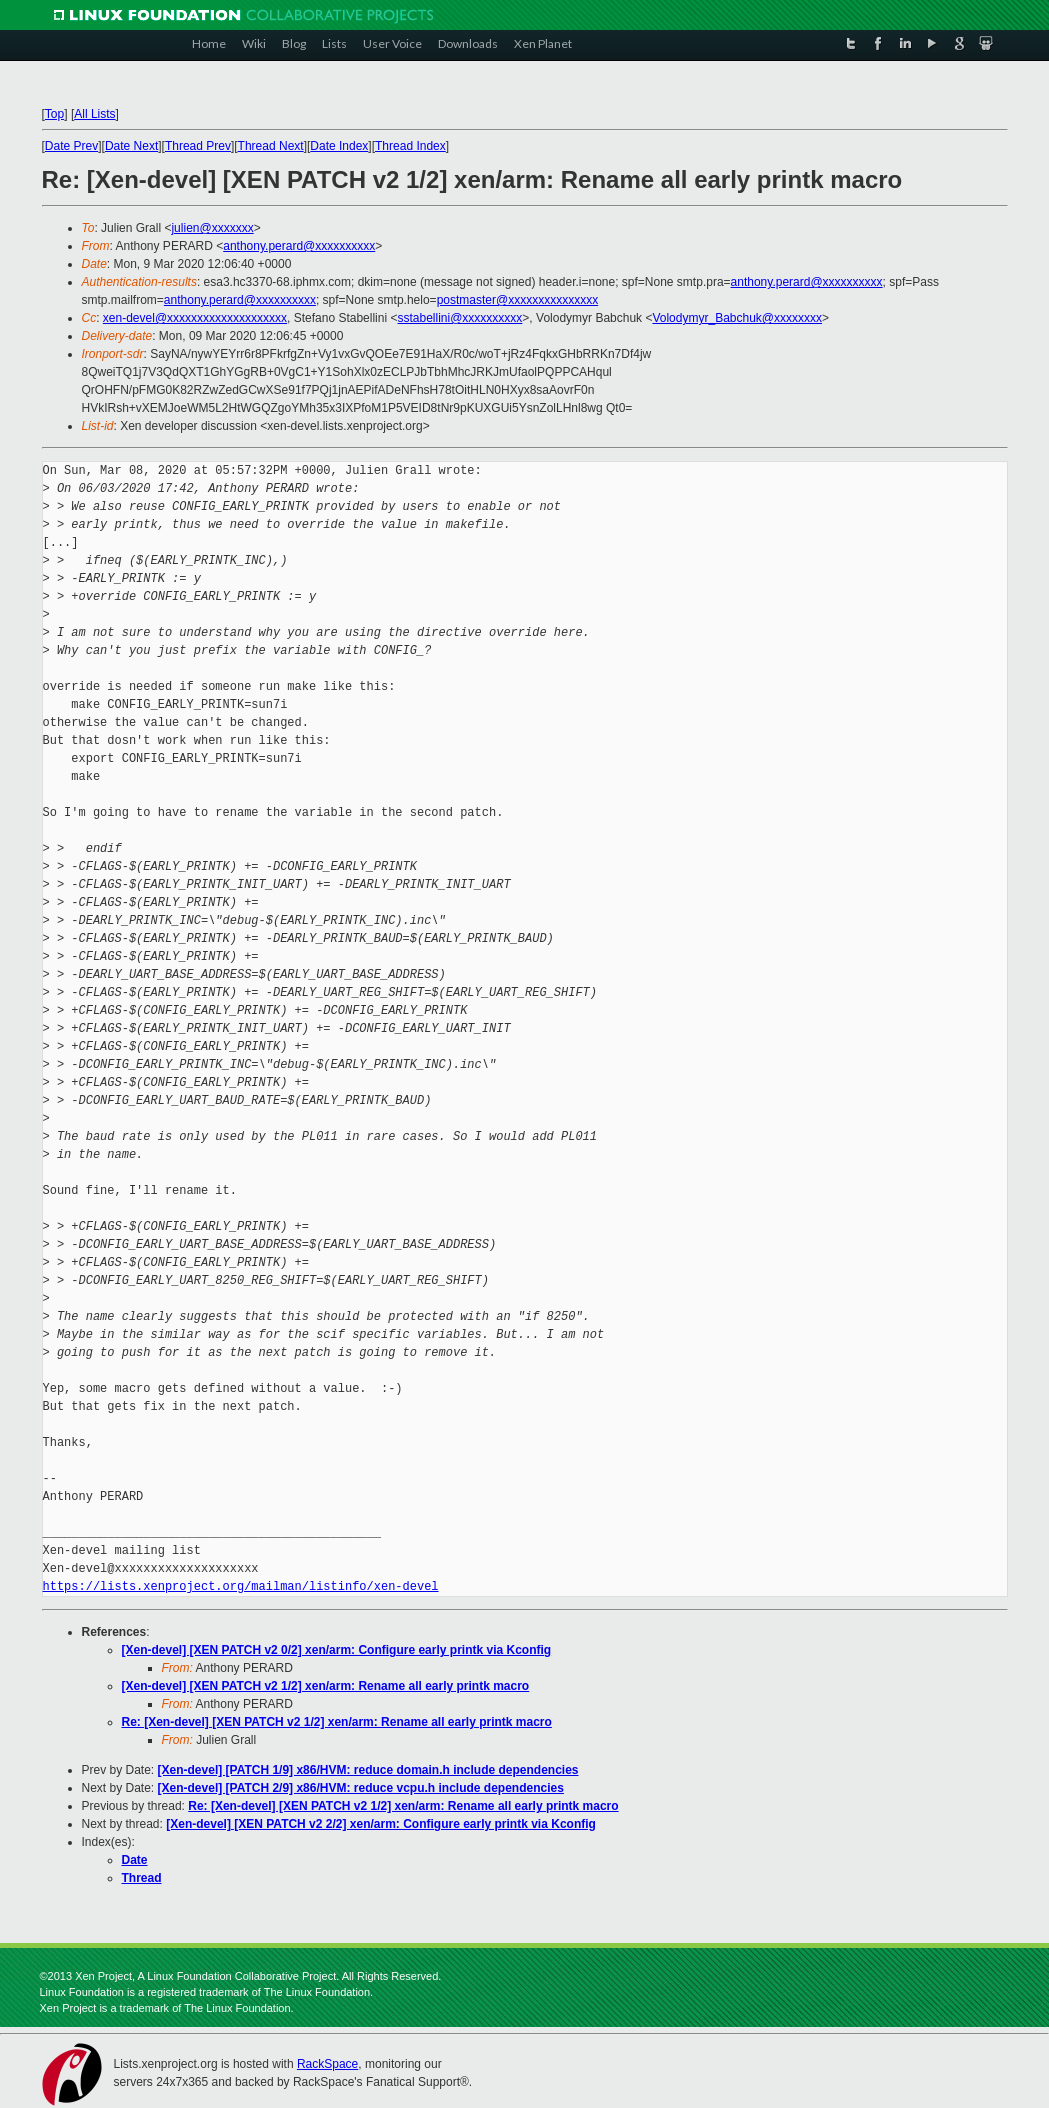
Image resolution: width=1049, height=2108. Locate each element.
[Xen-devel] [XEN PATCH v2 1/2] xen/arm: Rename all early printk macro (326, 1686)
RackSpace (327, 2064)
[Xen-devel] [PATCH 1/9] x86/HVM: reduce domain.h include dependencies (368, 1770)
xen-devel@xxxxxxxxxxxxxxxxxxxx (195, 318)
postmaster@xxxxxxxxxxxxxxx (518, 300)
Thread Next (271, 146)
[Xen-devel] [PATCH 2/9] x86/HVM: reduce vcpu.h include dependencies (361, 1788)
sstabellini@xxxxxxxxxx (459, 318)
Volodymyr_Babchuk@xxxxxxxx (737, 318)
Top (54, 114)
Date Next (131, 146)
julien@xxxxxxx (212, 228)
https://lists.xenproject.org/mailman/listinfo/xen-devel (241, 1586)
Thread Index (410, 146)
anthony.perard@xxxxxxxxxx (299, 246)
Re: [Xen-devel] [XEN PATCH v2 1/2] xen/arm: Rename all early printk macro (337, 1722)
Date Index (339, 146)
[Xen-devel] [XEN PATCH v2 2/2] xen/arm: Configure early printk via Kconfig (381, 1824)
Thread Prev (198, 146)
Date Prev (71, 146)
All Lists (94, 114)
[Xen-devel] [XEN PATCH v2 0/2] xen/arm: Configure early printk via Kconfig (337, 1650)
